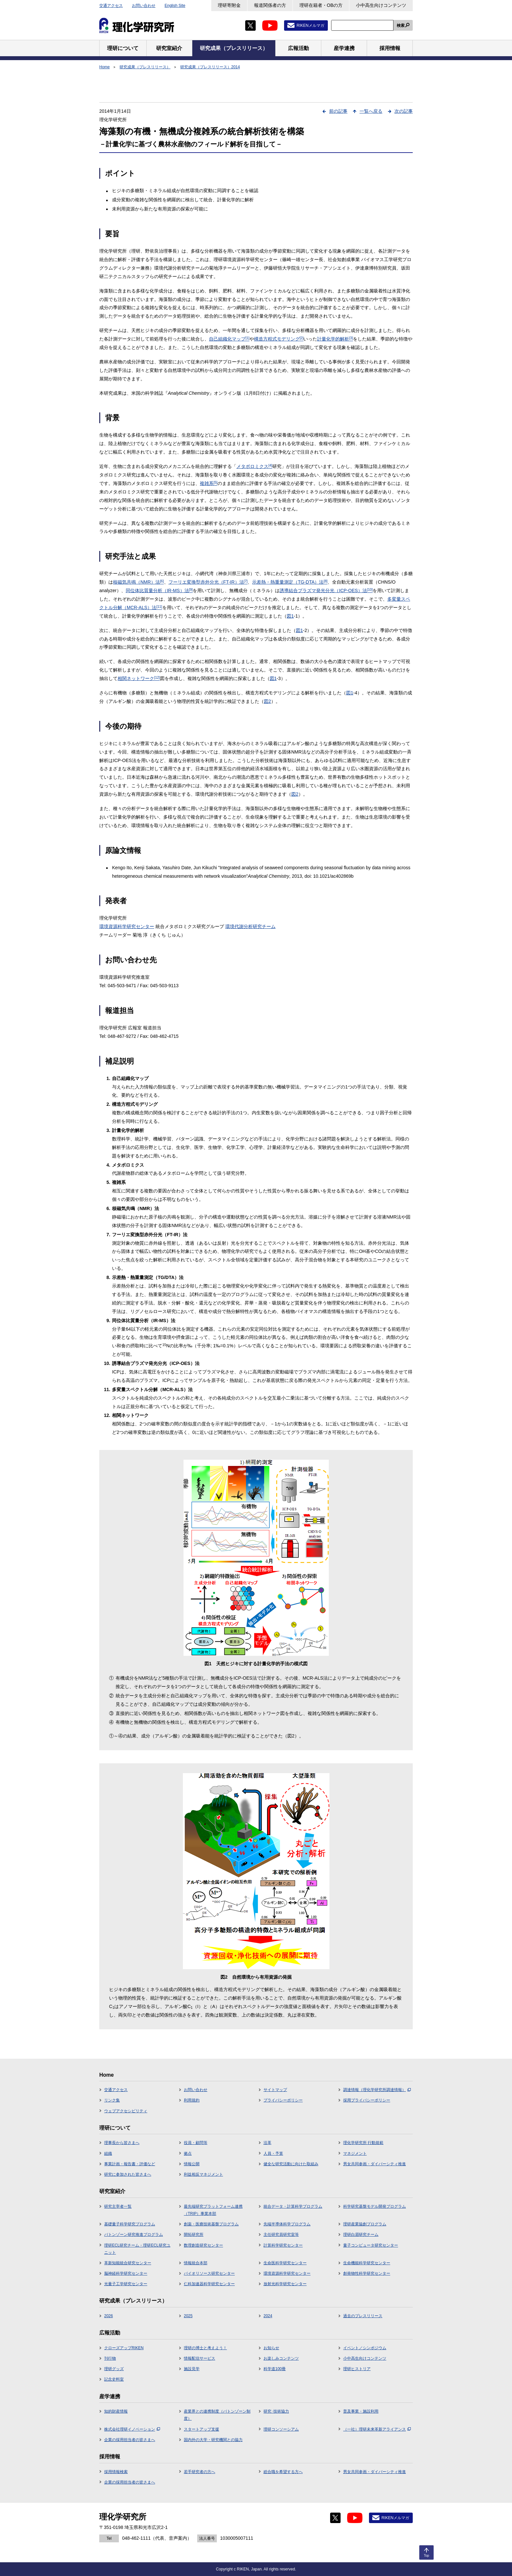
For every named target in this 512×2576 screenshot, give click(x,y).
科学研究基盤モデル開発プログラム (374, 2206)
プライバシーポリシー (283, 2100)
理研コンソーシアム (281, 2429)
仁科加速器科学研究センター (209, 2284)
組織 (108, 2153)
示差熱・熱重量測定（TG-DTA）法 (290, 582)
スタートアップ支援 (201, 2429)
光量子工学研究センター (125, 2284)
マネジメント (355, 2153)
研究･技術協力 (276, 2411)
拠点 (188, 2153)
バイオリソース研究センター (209, 2273)
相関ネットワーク (139, 678)
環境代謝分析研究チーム (250, 926)
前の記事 (338, 111)
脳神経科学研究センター (125, 2273)
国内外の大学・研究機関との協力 (213, 2439)
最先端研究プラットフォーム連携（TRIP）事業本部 (213, 2210)
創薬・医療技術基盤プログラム (211, 2224)
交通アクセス (111, 5)
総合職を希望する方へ (283, 2471)
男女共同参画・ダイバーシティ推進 (374, 2164)
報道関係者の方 (270, 5)
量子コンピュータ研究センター (370, 2245)
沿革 (267, 2142)
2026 (108, 2316)
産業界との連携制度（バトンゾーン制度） (217, 2415)
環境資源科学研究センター (126, 926)
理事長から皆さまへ (121, 2142)
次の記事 (403, 111)
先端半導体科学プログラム (287, 2224)
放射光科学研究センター (285, 2284)
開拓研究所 (193, 2234)
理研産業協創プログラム (364, 2224)
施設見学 (192, 2369)
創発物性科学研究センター (366, 2273)
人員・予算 (273, 2153)
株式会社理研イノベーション (132, 2429)
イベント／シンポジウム (364, 2348)
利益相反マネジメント (203, 2174)
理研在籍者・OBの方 (321, 5)
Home (104, 67)
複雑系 (208, 483)
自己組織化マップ (229, 338)
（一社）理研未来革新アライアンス (377, 2429)
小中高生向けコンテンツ (381, 5)
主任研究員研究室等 (281, 2234)
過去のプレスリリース (362, 2316)
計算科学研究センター (283, 2245)
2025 (188, 2316)
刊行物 (110, 2358)
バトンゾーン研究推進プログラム (133, 2234)
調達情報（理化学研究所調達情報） (377, 2089)
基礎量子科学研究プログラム (129, 2224)
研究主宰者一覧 (118, 2206)
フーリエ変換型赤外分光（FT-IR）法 (208, 582)
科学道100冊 (275, 2369)
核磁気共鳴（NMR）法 (138, 582)
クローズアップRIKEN (124, 2348)
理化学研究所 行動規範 (363, 2142)
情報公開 (192, 2164)
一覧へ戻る (371, 111)
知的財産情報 (116, 2411)
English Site (175, 5)
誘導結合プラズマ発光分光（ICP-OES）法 (326, 590)
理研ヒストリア (357, 2369)
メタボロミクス (254, 466)
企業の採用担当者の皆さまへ (129, 2439)
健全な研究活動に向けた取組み (291, 2164)
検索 (401, 25)
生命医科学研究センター (285, 2263)
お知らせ (271, 2348)
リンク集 (112, 2100)
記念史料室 (114, 2379)
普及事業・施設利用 (360, 2411)
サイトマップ (275, 2089)
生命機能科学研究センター (366, 2263)
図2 (267, 701)
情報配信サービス (199, 2358)
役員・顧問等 (195, 2142)
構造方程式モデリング (279, 338)
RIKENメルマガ (310, 25)
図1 (290, 616)
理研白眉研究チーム (360, 2234)
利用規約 (192, 2100)
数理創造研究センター (203, 2245)
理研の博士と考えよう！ (205, 2348)
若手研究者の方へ (199, 2471)
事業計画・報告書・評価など (129, 2164)
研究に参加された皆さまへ (127, 2174)
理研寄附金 (229, 5)
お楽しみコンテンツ (281, 2358)
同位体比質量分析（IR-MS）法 (159, 590)
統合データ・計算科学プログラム (293, 2206)
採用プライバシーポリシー (366, 2100)
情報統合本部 (195, 2263)
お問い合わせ (143, 5)
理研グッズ (114, 2369)
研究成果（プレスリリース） (145, 67)
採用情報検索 (116, 2471)
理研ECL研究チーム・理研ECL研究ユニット (137, 2249)
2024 (268, 2316)
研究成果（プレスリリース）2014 (210, 67)
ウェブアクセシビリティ (125, 2111)
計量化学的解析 (335, 338)
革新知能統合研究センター (127, 2263)
